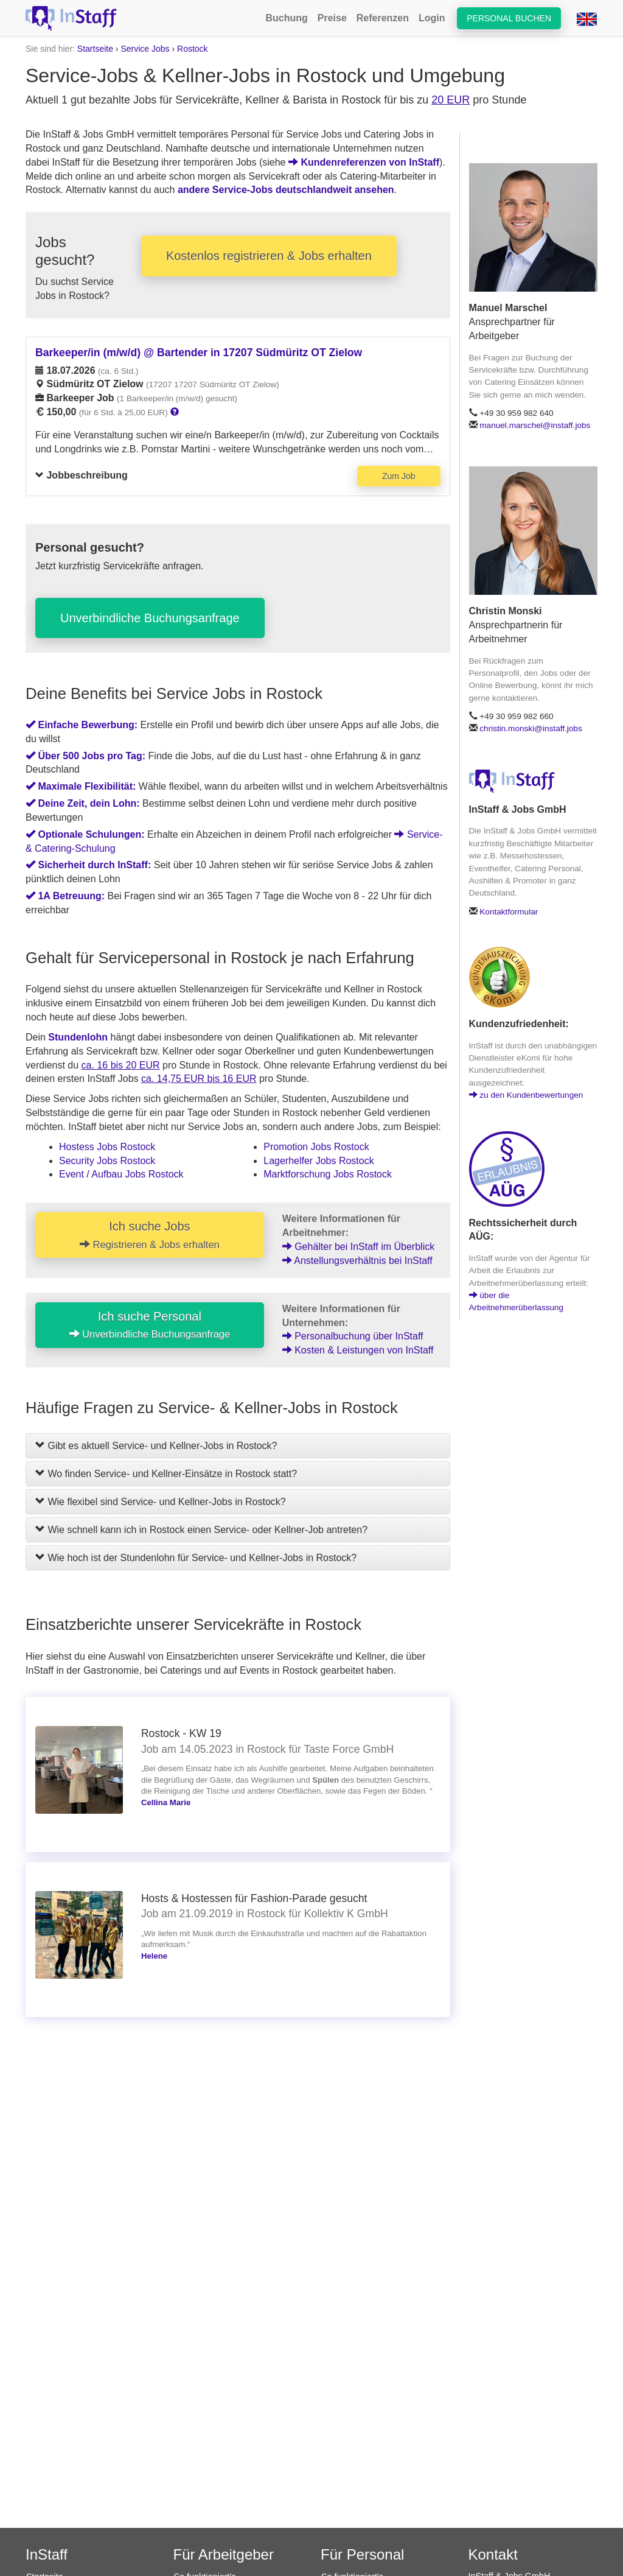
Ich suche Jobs (150, 1235)
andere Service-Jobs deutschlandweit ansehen (286, 189)
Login (432, 18)
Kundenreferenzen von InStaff (363, 162)
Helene (154, 1955)
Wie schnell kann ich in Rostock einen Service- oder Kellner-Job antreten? (201, 1530)
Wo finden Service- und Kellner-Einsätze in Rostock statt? (166, 1474)
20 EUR (450, 100)
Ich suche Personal (150, 1325)
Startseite (95, 49)
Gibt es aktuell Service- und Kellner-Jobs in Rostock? (156, 1446)
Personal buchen (509, 18)
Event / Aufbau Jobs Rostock (121, 1174)
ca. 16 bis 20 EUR (121, 1065)
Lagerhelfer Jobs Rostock (318, 1161)
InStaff (47, 2554)
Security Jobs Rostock (107, 1161)
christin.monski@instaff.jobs (530, 728)
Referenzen (383, 18)
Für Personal (362, 2554)
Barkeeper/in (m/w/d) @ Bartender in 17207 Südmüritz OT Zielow (198, 352)
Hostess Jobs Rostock (107, 1147)
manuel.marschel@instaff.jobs (534, 425)
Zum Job (398, 476)
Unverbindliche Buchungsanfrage (150, 618)
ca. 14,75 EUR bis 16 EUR (198, 1078)
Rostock (192, 49)
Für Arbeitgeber (223, 2554)
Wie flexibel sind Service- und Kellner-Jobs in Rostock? (160, 1502)
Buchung (286, 18)
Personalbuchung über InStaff (352, 1336)
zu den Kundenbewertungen (526, 1095)
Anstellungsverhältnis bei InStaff (357, 1260)
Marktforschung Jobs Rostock (327, 1174)
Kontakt (493, 2554)
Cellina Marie (165, 1802)
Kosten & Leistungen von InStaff (358, 1350)
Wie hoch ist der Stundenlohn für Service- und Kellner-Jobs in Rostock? (196, 1558)
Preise (332, 18)
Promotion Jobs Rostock (316, 1147)
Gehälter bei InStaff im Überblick (358, 1246)
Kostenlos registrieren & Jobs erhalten (269, 255)
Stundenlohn (78, 1037)
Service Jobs (144, 49)
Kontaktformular (508, 911)
